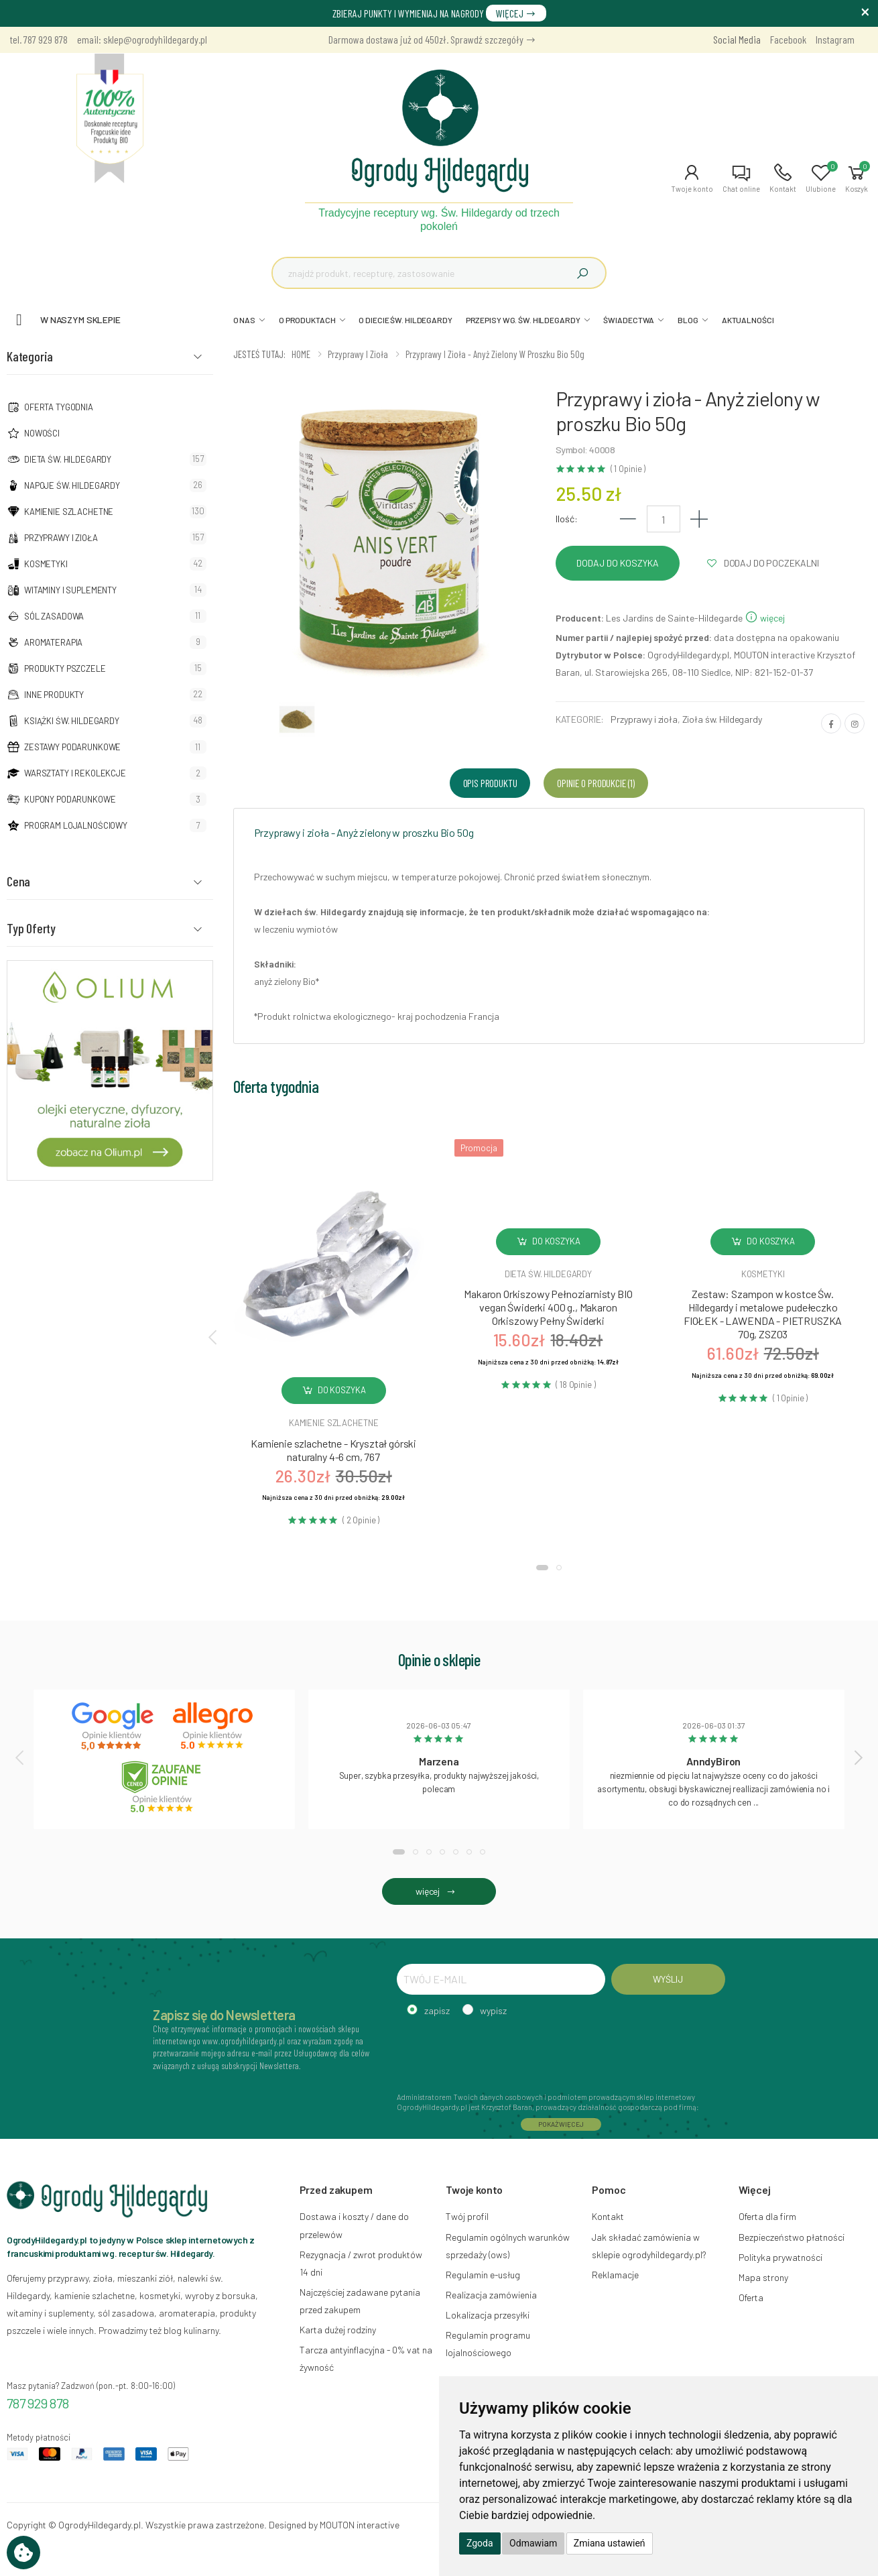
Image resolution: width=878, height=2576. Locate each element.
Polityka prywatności (780, 2257)
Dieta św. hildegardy (548, 1274)
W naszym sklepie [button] (80, 319)
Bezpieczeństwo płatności (791, 2237)
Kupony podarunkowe (69, 799)
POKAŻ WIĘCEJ (561, 2124)
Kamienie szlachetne (68, 511)
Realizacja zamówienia (491, 2294)
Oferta (751, 2297)
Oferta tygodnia (58, 407)
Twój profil (467, 2216)
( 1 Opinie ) (628, 469)
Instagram (835, 39)
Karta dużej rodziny (338, 2329)
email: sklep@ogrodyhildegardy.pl (142, 39)
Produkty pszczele (65, 668)
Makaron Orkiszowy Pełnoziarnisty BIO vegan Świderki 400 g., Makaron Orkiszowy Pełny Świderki (548, 1307)
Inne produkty (54, 694)
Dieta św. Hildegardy (67, 459)
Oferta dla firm (767, 2216)
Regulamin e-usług (483, 2274)
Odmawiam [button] (533, 2543)
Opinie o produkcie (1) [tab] (595, 782)
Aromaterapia (53, 642)
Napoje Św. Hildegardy (72, 485)
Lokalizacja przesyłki (487, 2315)
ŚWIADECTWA (628, 320)
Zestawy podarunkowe (72, 747)
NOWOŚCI (42, 433)
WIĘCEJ (516, 13)
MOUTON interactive (359, 2524)
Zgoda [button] (479, 2543)
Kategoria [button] (30, 356)
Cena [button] (18, 881)
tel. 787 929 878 (39, 39)
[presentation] (214, 1336)
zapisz (437, 2010)
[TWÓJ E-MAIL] (501, 1979)
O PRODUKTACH (307, 320)
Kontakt (608, 2216)
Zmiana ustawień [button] (609, 2543)
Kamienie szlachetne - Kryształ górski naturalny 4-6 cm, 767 (333, 1450)
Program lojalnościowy (75, 825)
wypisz (493, 2010)
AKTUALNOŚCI (748, 320)
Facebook (788, 39)
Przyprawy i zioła (61, 537)
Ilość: (567, 518)
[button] (692, 178)
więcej (765, 618)
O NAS (244, 320)
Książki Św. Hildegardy (71, 720)
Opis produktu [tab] (490, 782)
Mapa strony (763, 2277)
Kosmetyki (46, 564)
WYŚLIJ (668, 1979)
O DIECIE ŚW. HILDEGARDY (405, 320)
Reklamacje (615, 2274)
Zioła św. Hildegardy (722, 719)
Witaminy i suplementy (70, 590)
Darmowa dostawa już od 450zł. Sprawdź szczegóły (432, 39)
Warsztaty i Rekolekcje (75, 773)
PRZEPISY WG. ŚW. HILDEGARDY (523, 320)
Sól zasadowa (54, 616)
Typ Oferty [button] (31, 928)
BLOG (688, 320)
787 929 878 (38, 2403)
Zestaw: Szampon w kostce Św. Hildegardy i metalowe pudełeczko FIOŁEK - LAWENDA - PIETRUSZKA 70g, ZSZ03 (763, 1313)
